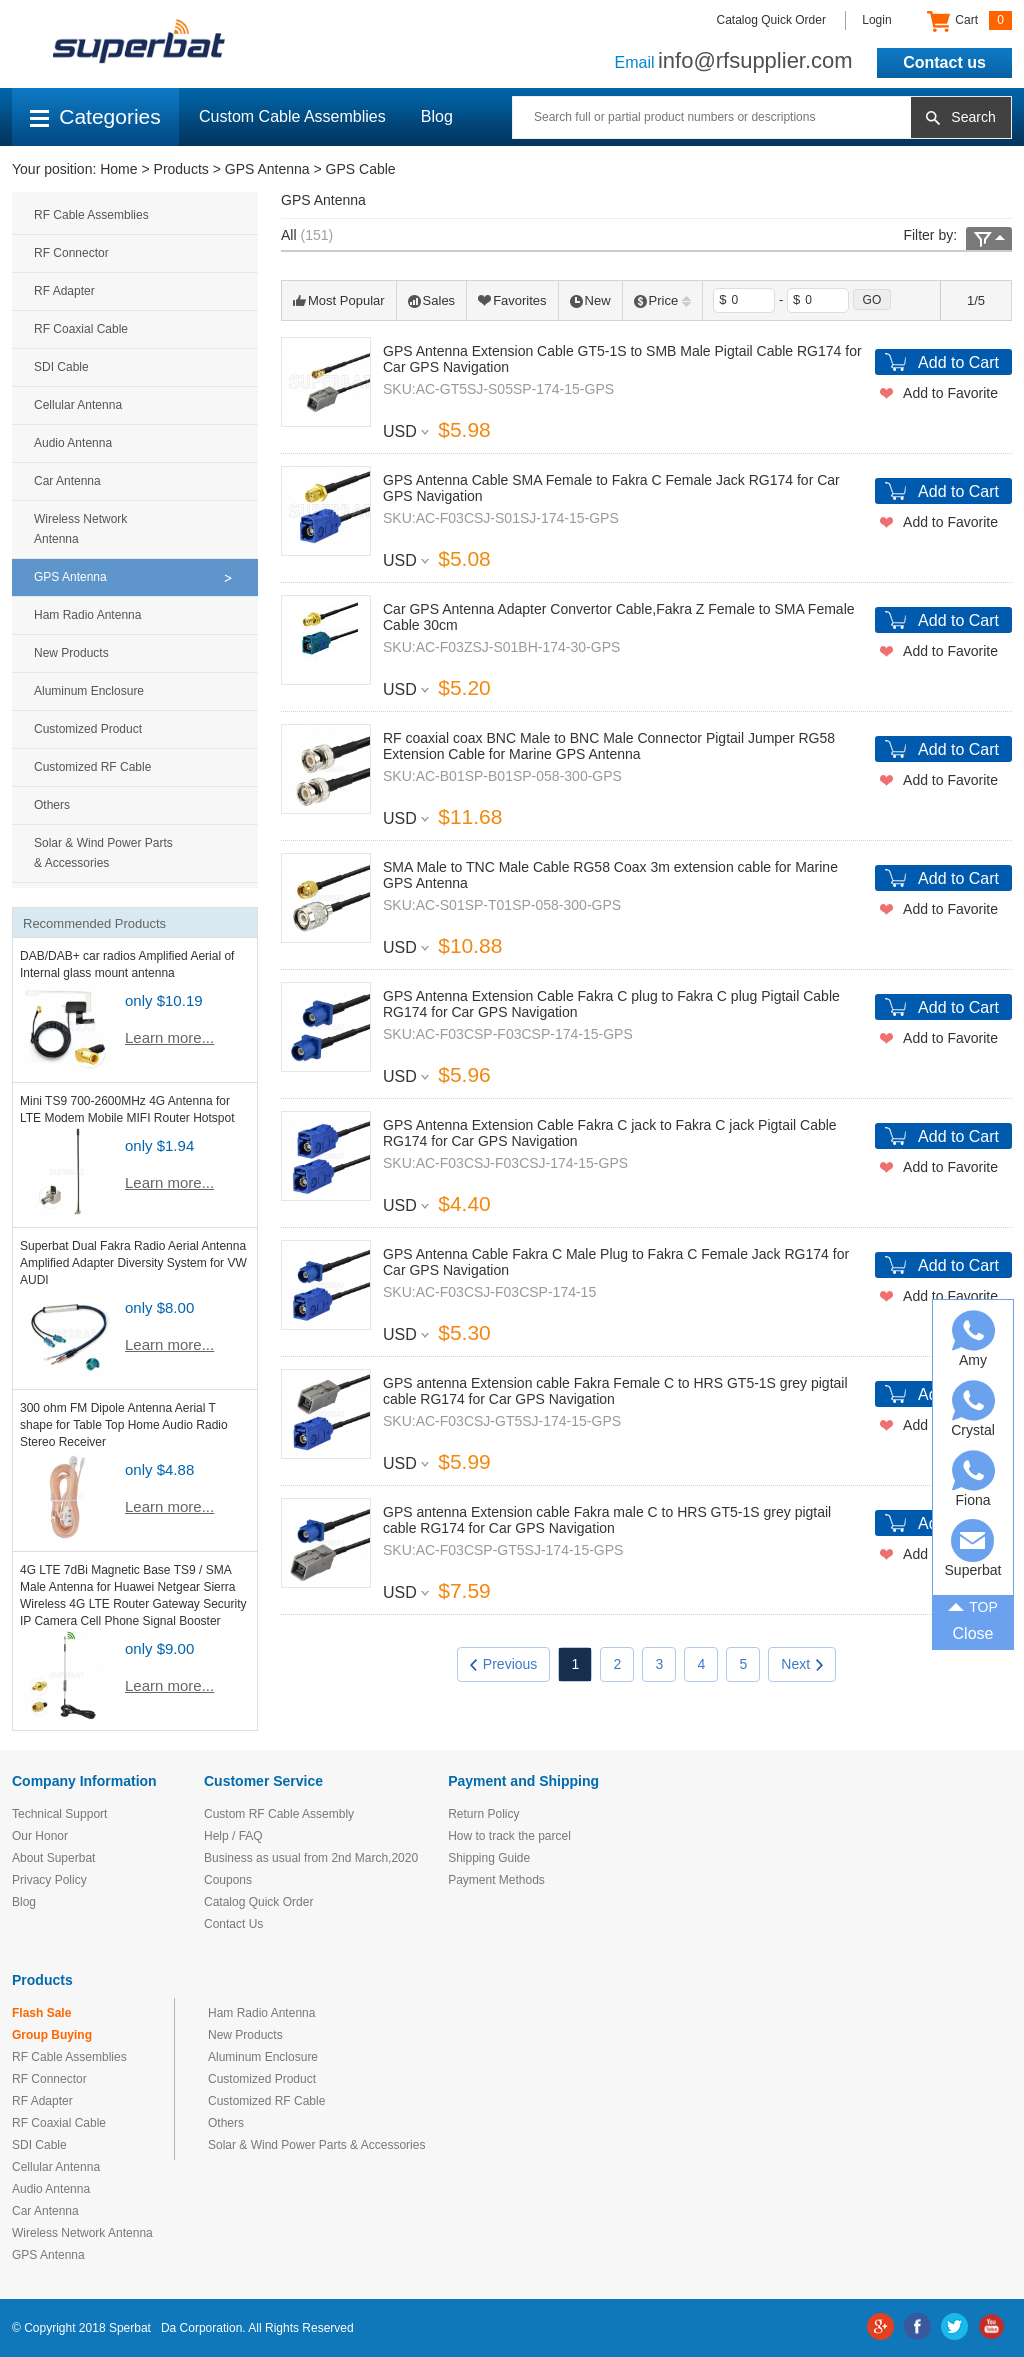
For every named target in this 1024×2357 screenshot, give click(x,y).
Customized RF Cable (92, 767)
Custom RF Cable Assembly (279, 1814)
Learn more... (169, 1037)
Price (663, 300)
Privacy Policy (49, 1880)
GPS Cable (361, 169)
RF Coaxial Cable (81, 329)
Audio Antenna (73, 443)
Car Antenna (67, 481)
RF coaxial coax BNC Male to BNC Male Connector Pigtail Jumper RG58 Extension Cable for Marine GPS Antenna (609, 746)
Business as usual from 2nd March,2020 (311, 1858)
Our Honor (40, 1836)
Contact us (944, 62)
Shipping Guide (489, 1858)
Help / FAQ (233, 1836)
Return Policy (483, 1814)
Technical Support (59, 1814)
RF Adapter (64, 291)
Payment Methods (496, 1880)
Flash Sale (41, 2013)
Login (876, 20)
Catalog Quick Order (771, 20)
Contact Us (233, 1924)
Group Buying (52, 2035)
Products (181, 169)
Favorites (512, 300)
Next (802, 1664)
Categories (95, 116)
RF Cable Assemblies (91, 215)
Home (118, 169)
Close (973, 1633)
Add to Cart (958, 362)
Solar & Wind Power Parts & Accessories (103, 853)
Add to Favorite (950, 393)
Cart (969, 21)
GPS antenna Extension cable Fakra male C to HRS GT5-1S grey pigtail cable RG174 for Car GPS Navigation (607, 1520)
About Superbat (53, 1858)
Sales (432, 300)
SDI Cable (61, 367)
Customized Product (88, 729)
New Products (71, 653)
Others (52, 805)
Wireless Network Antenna (80, 529)
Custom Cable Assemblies (292, 116)
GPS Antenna (267, 169)
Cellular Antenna (78, 405)
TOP (973, 1605)
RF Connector (71, 253)
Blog (437, 116)
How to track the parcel (509, 1836)
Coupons (228, 1880)
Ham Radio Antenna (87, 615)
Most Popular (339, 300)
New (590, 300)
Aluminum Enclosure (89, 691)
